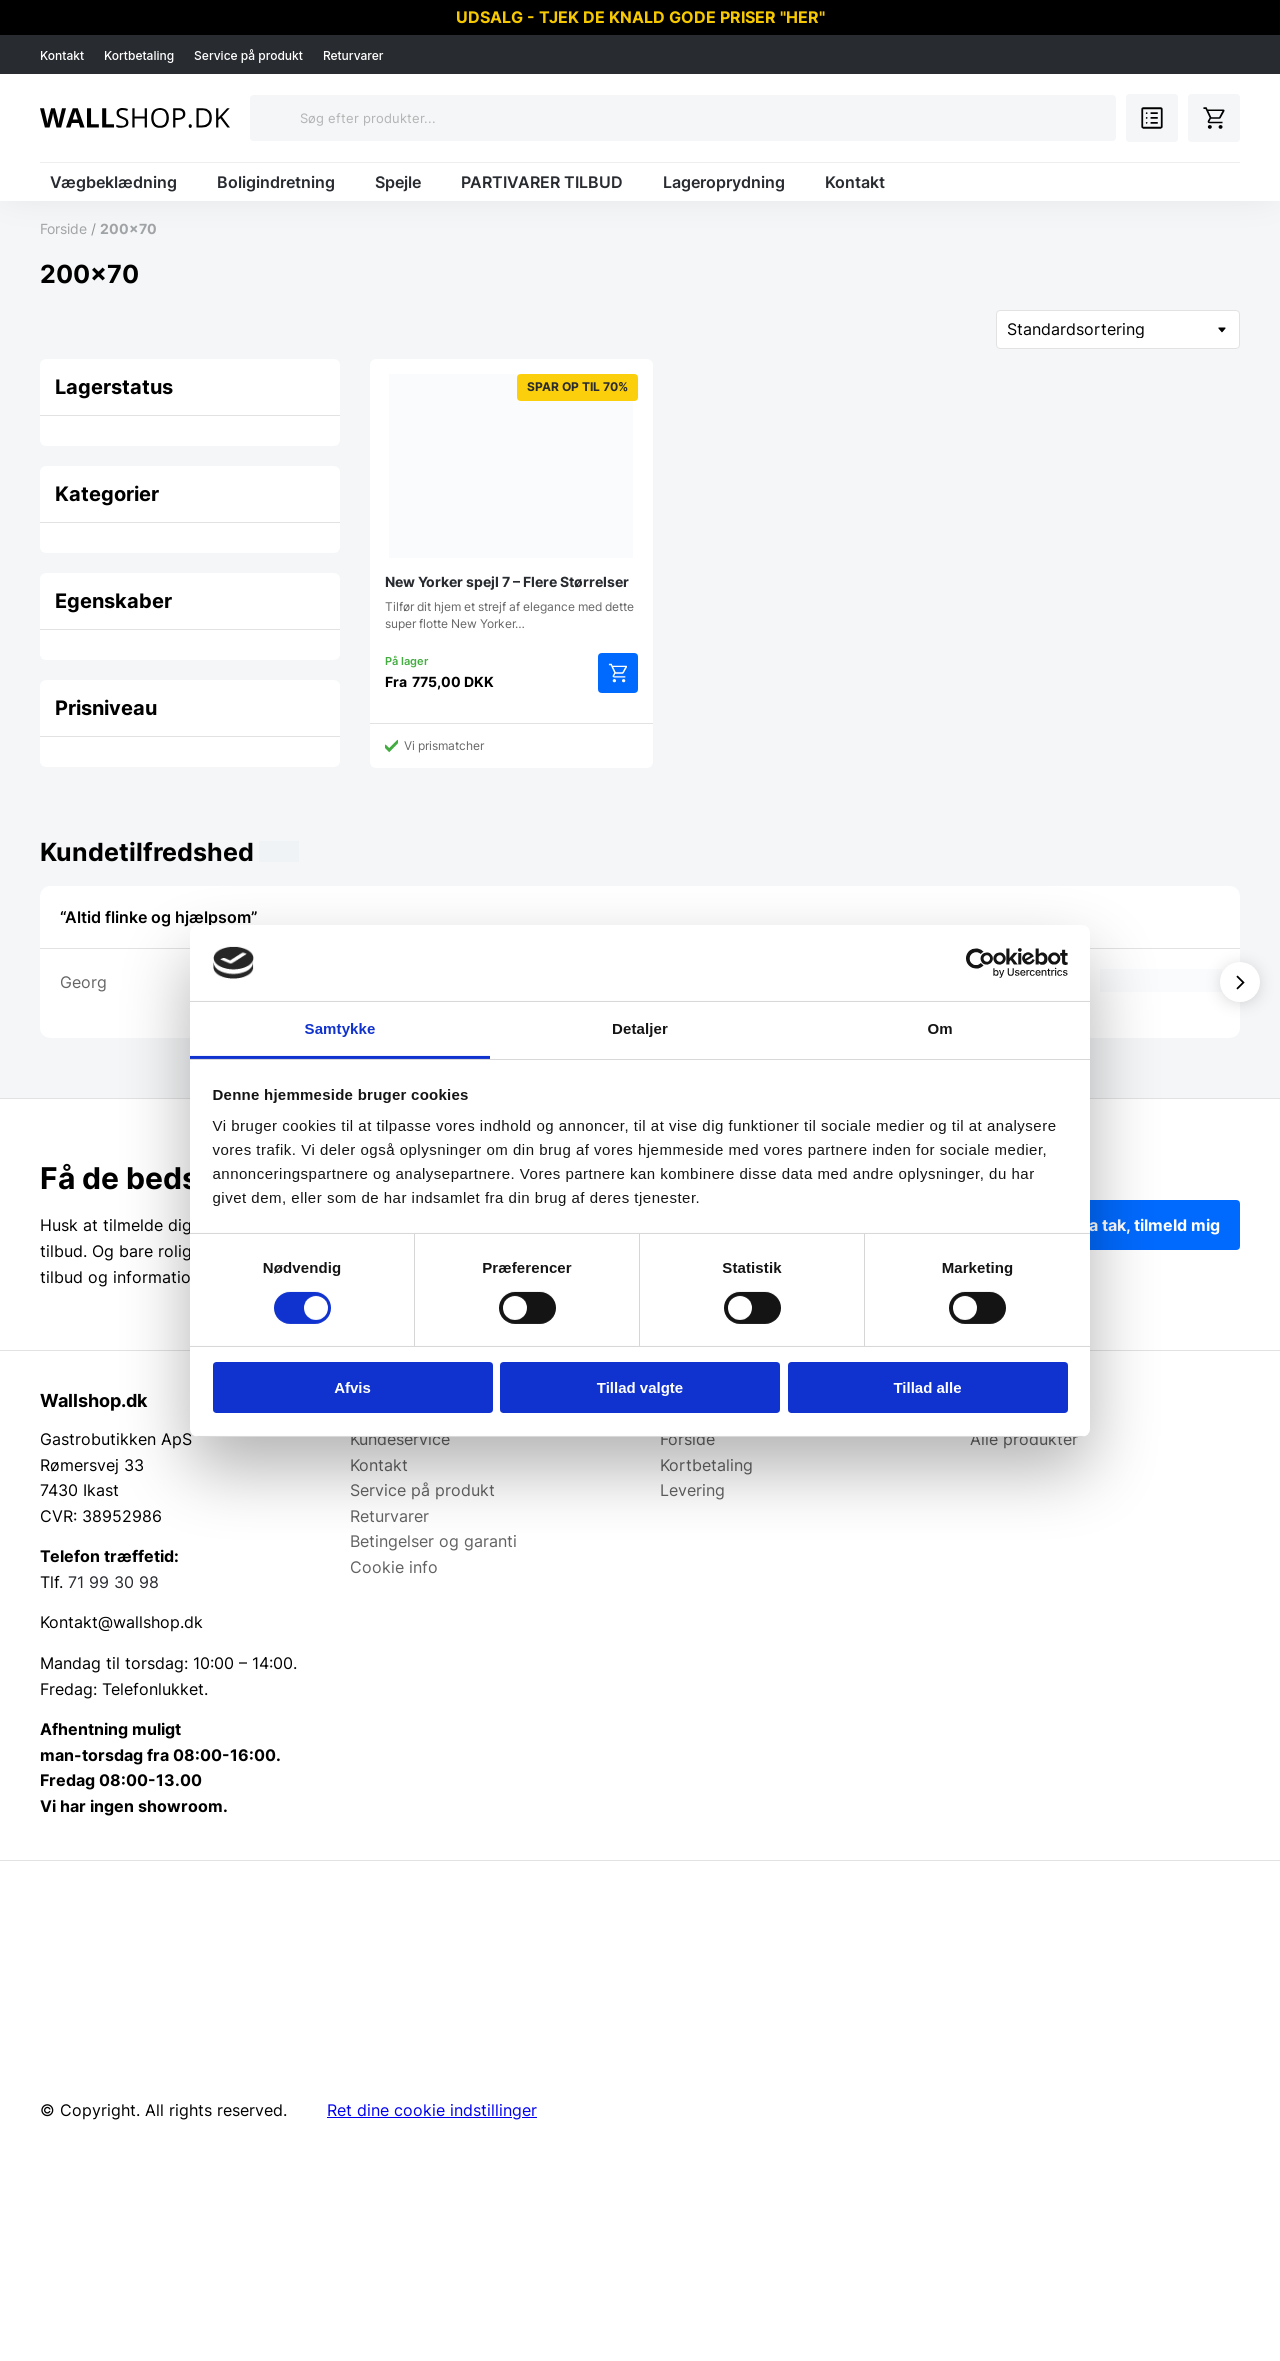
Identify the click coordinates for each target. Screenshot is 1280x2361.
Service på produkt (248, 55)
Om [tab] (939, 1028)
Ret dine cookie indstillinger (432, 2110)
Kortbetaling (139, 55)
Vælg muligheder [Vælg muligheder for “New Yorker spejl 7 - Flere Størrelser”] (618, 673)
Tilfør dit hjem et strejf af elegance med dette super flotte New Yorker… (511, 502)
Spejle (398, 182)
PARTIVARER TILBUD (542, 182)
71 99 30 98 (113, 1582)
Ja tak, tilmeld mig (1150, 1225)
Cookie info (394, 1567)
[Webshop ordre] (1118, 329)
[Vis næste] (1240, 982)
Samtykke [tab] (340, 1028)
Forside (63, 228)
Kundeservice (400, 1439)
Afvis (352, 1387)
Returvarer (353, 55)
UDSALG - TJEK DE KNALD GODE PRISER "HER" (640, 17)
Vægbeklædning (113, 182)
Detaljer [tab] (640, 1028)
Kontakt (62, 55)
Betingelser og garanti (433, 1541)
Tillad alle (927, 1387)
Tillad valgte (640, 1387)
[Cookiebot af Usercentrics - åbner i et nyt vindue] (980, 963)
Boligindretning (276, 182)
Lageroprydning (724, 182)
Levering (692, 1490)
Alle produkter (1024, 1439)
